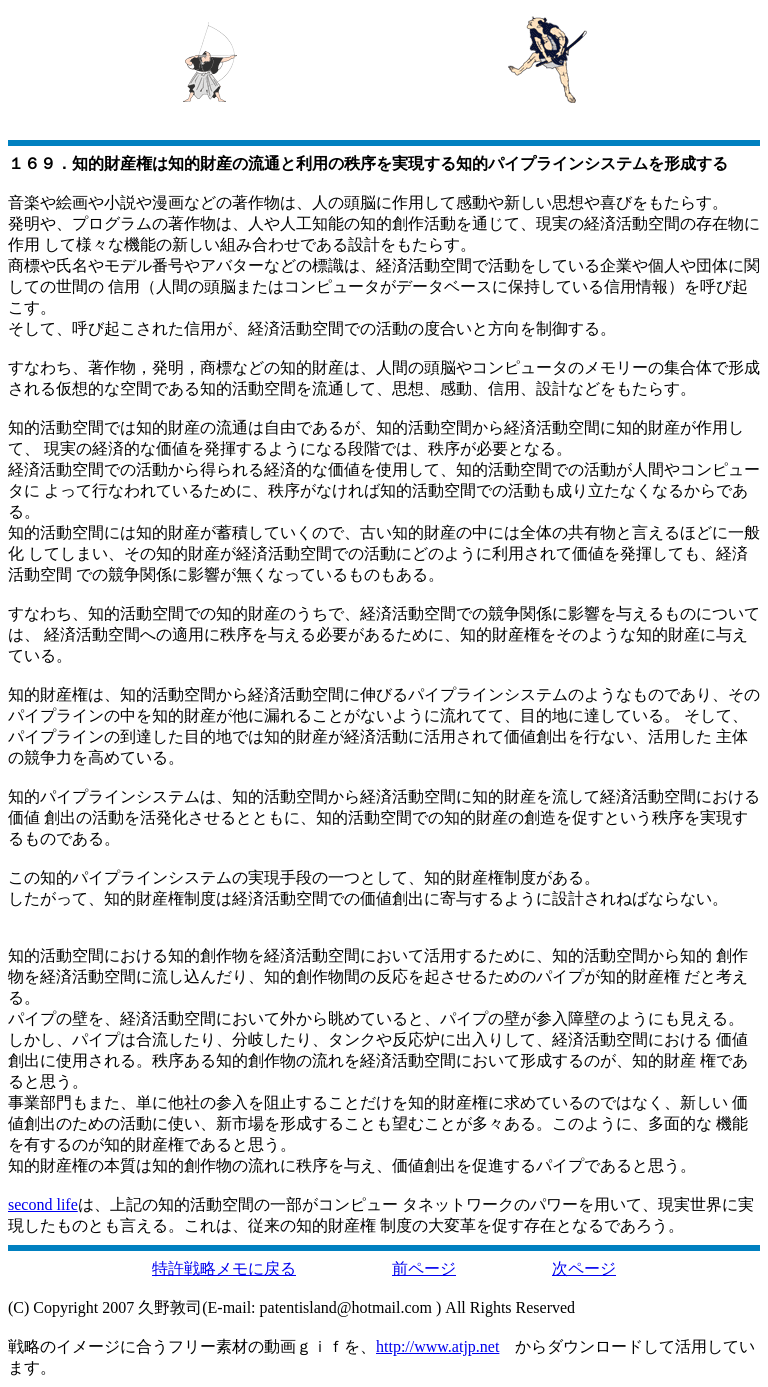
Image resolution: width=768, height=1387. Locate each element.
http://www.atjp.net (437, 1346)
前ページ (424, 1268)
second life (43, 1204)
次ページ (584, 1268)
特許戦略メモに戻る (224, 1268)
